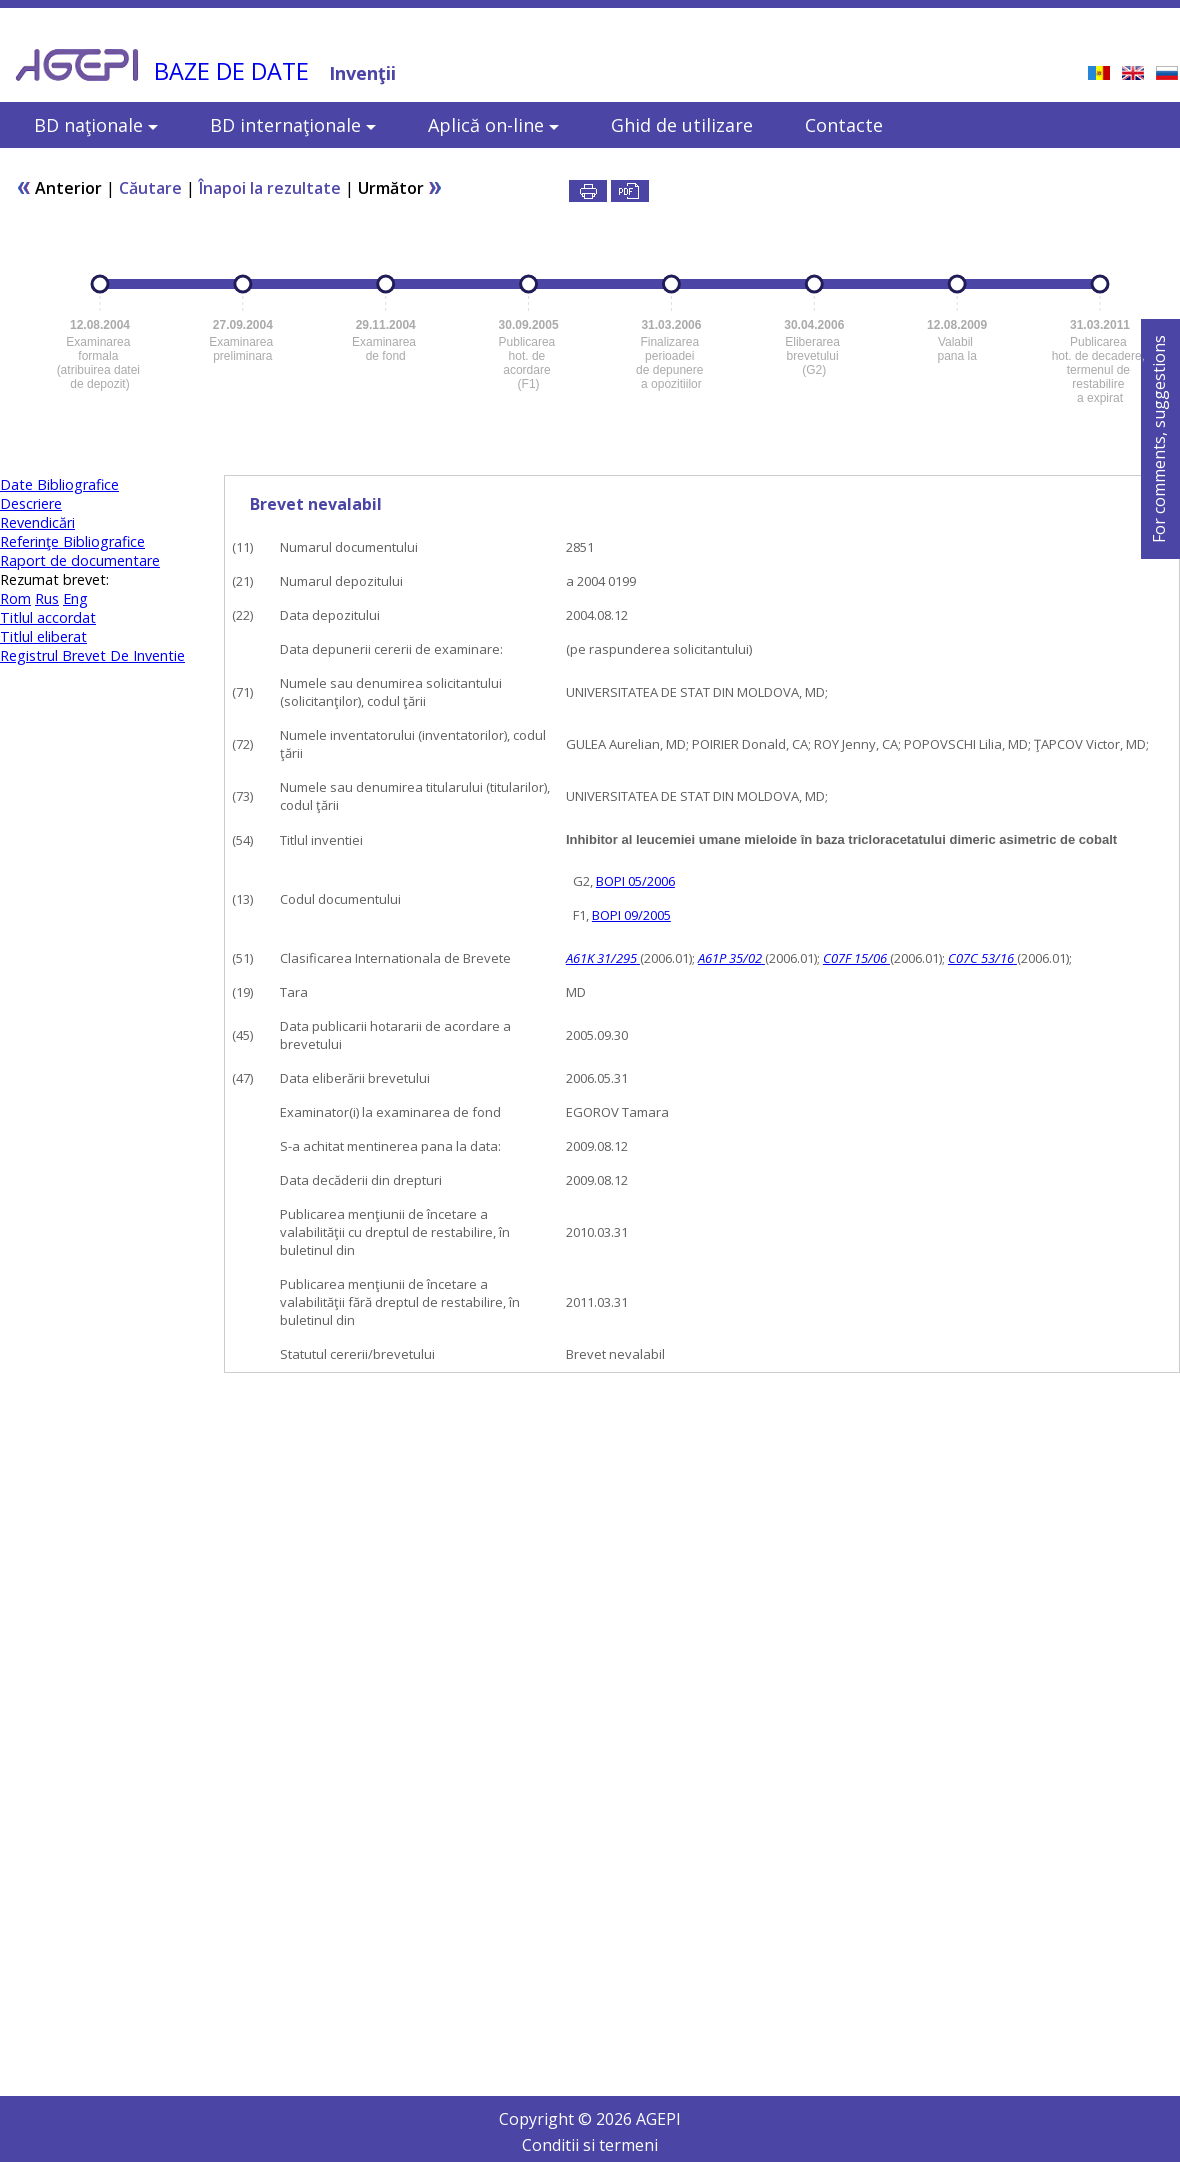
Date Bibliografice (59, 484)
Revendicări (37, 522)
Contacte (844, 125)
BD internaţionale (293, 125)
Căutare (150, 188)
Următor (400, 188)
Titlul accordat (48, 617)
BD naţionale (96, 125)
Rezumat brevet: (54, 579)
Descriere (31, 503)
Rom (15, 598)
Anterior (59, 188)
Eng (75, 598)
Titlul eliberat (43, 636)
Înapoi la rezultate (270, 188)
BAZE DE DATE (231, 71)
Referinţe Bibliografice (72, 541)
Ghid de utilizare (682, 125)
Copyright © (547, 2119)
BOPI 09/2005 (631, 915)
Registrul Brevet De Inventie (92, 655)
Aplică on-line (493, 125)
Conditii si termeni (590, 2145)
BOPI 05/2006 (635, 881)
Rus (47, 598)
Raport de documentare (80, 560)
